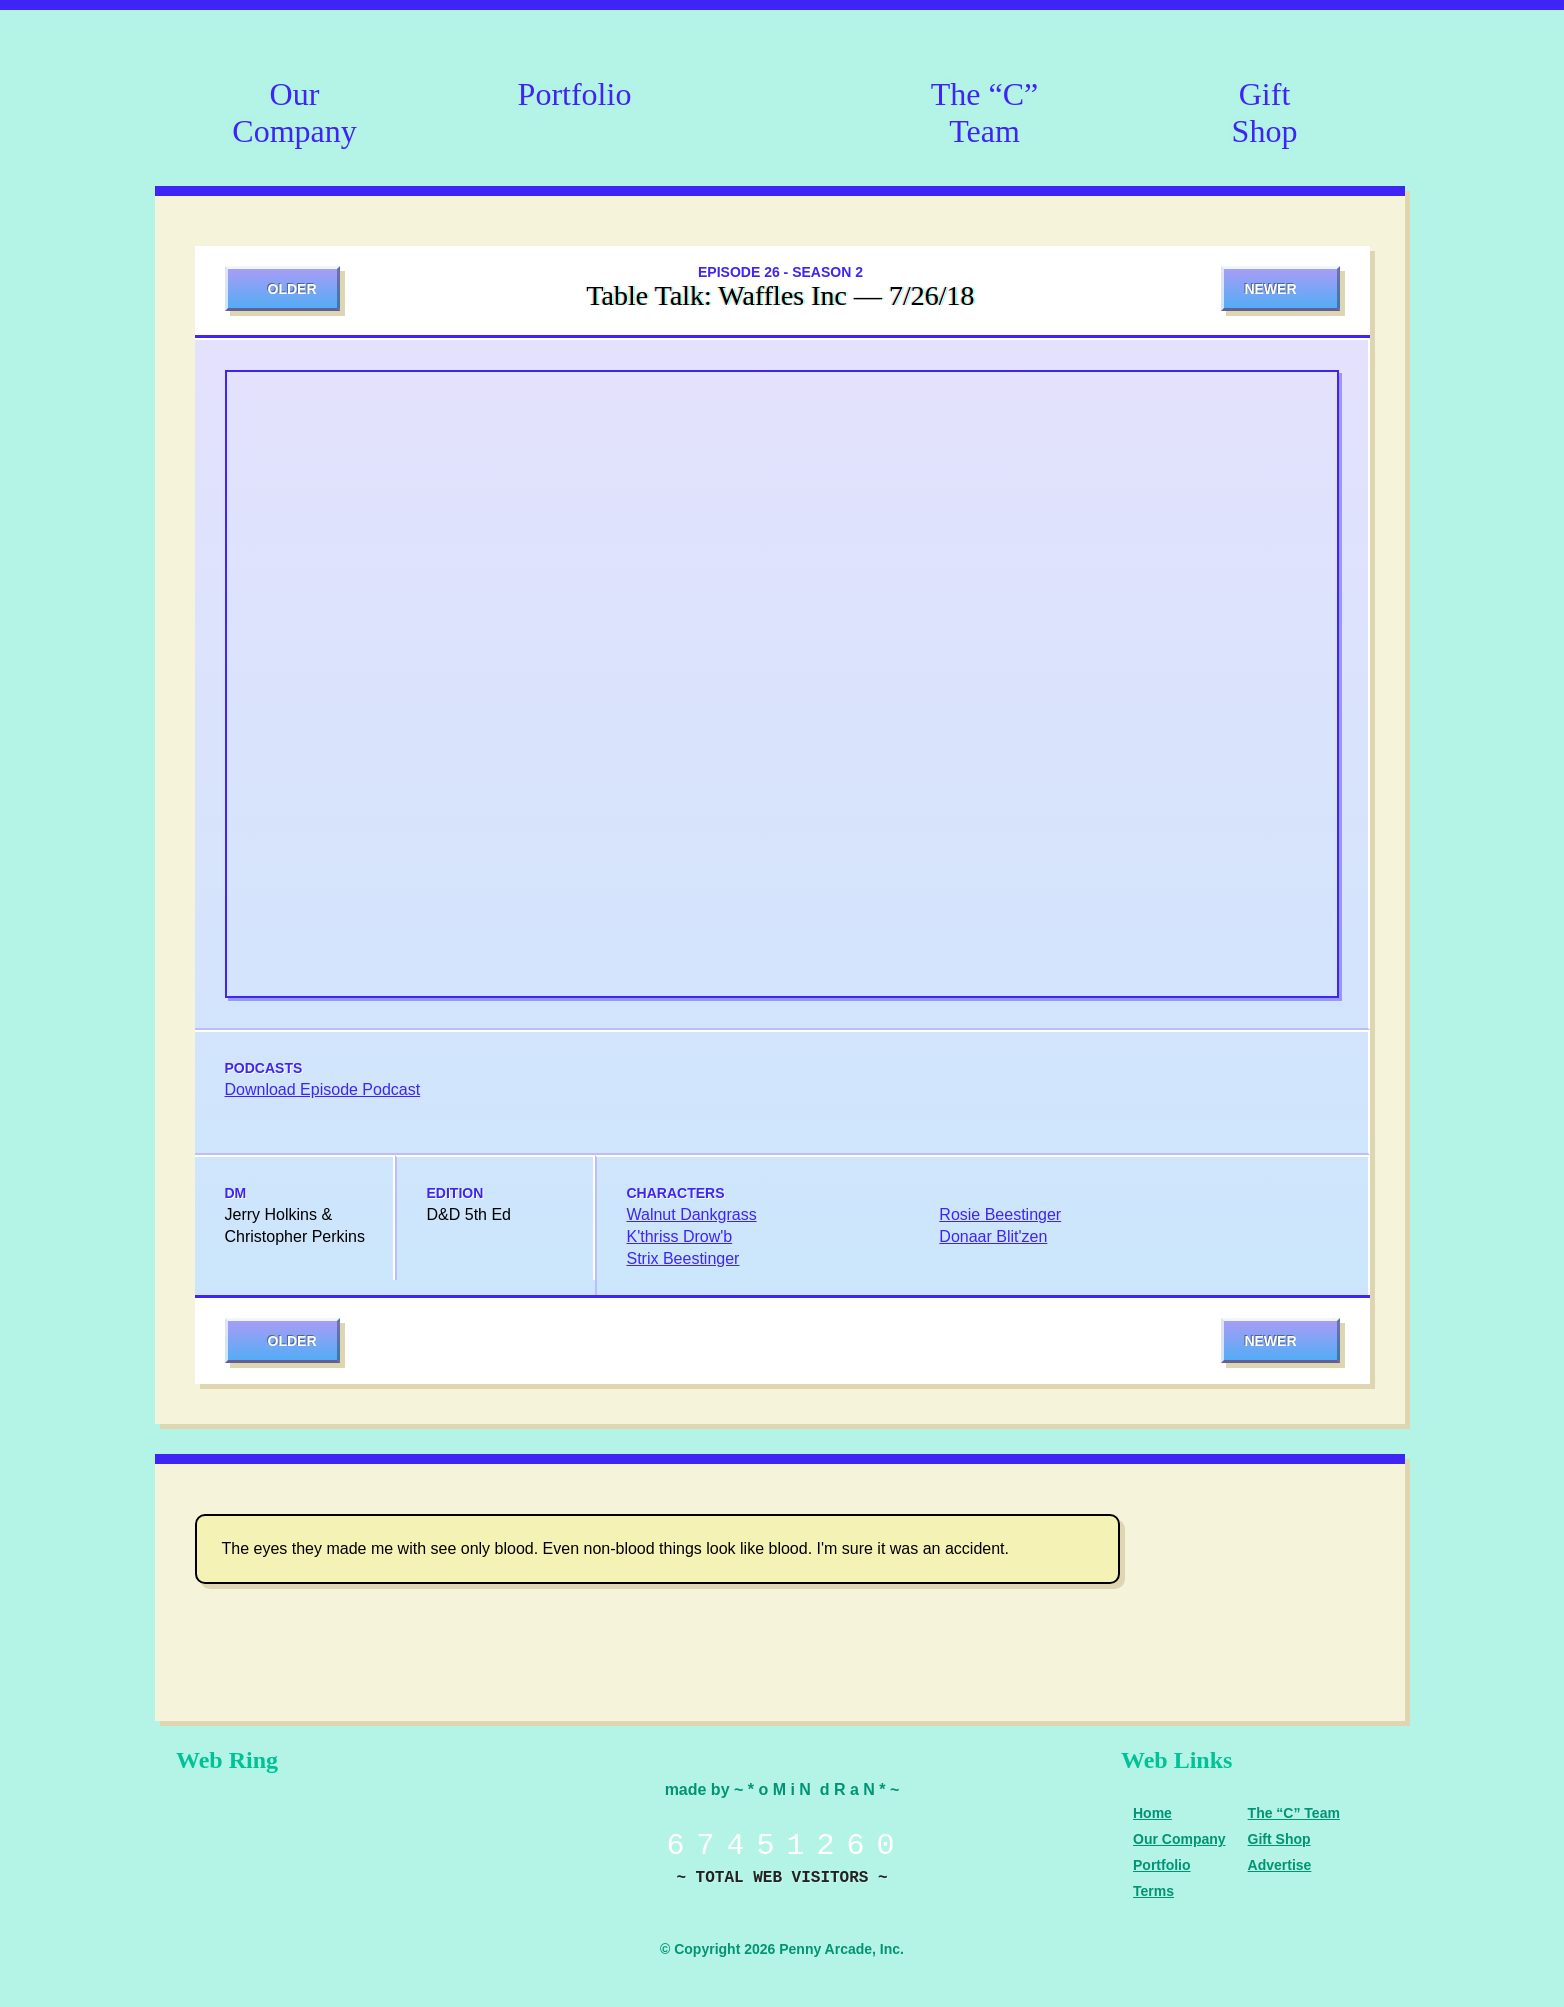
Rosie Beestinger (1000, 1214)
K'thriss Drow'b (680, 1236)
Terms (1153, 1891)
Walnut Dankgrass (692, 1214)
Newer (1270, 289)
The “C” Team (985, 109)
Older (292, 289)
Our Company (294, 109)
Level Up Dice (380, 1843)
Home (1152, 1813)
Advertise (1280, 1865)
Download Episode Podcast (323, 1089)
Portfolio (575, 94)
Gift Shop (1265, 109)
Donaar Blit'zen (993, 1236)
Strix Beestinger (683, 1258)
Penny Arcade (240, 1843)
